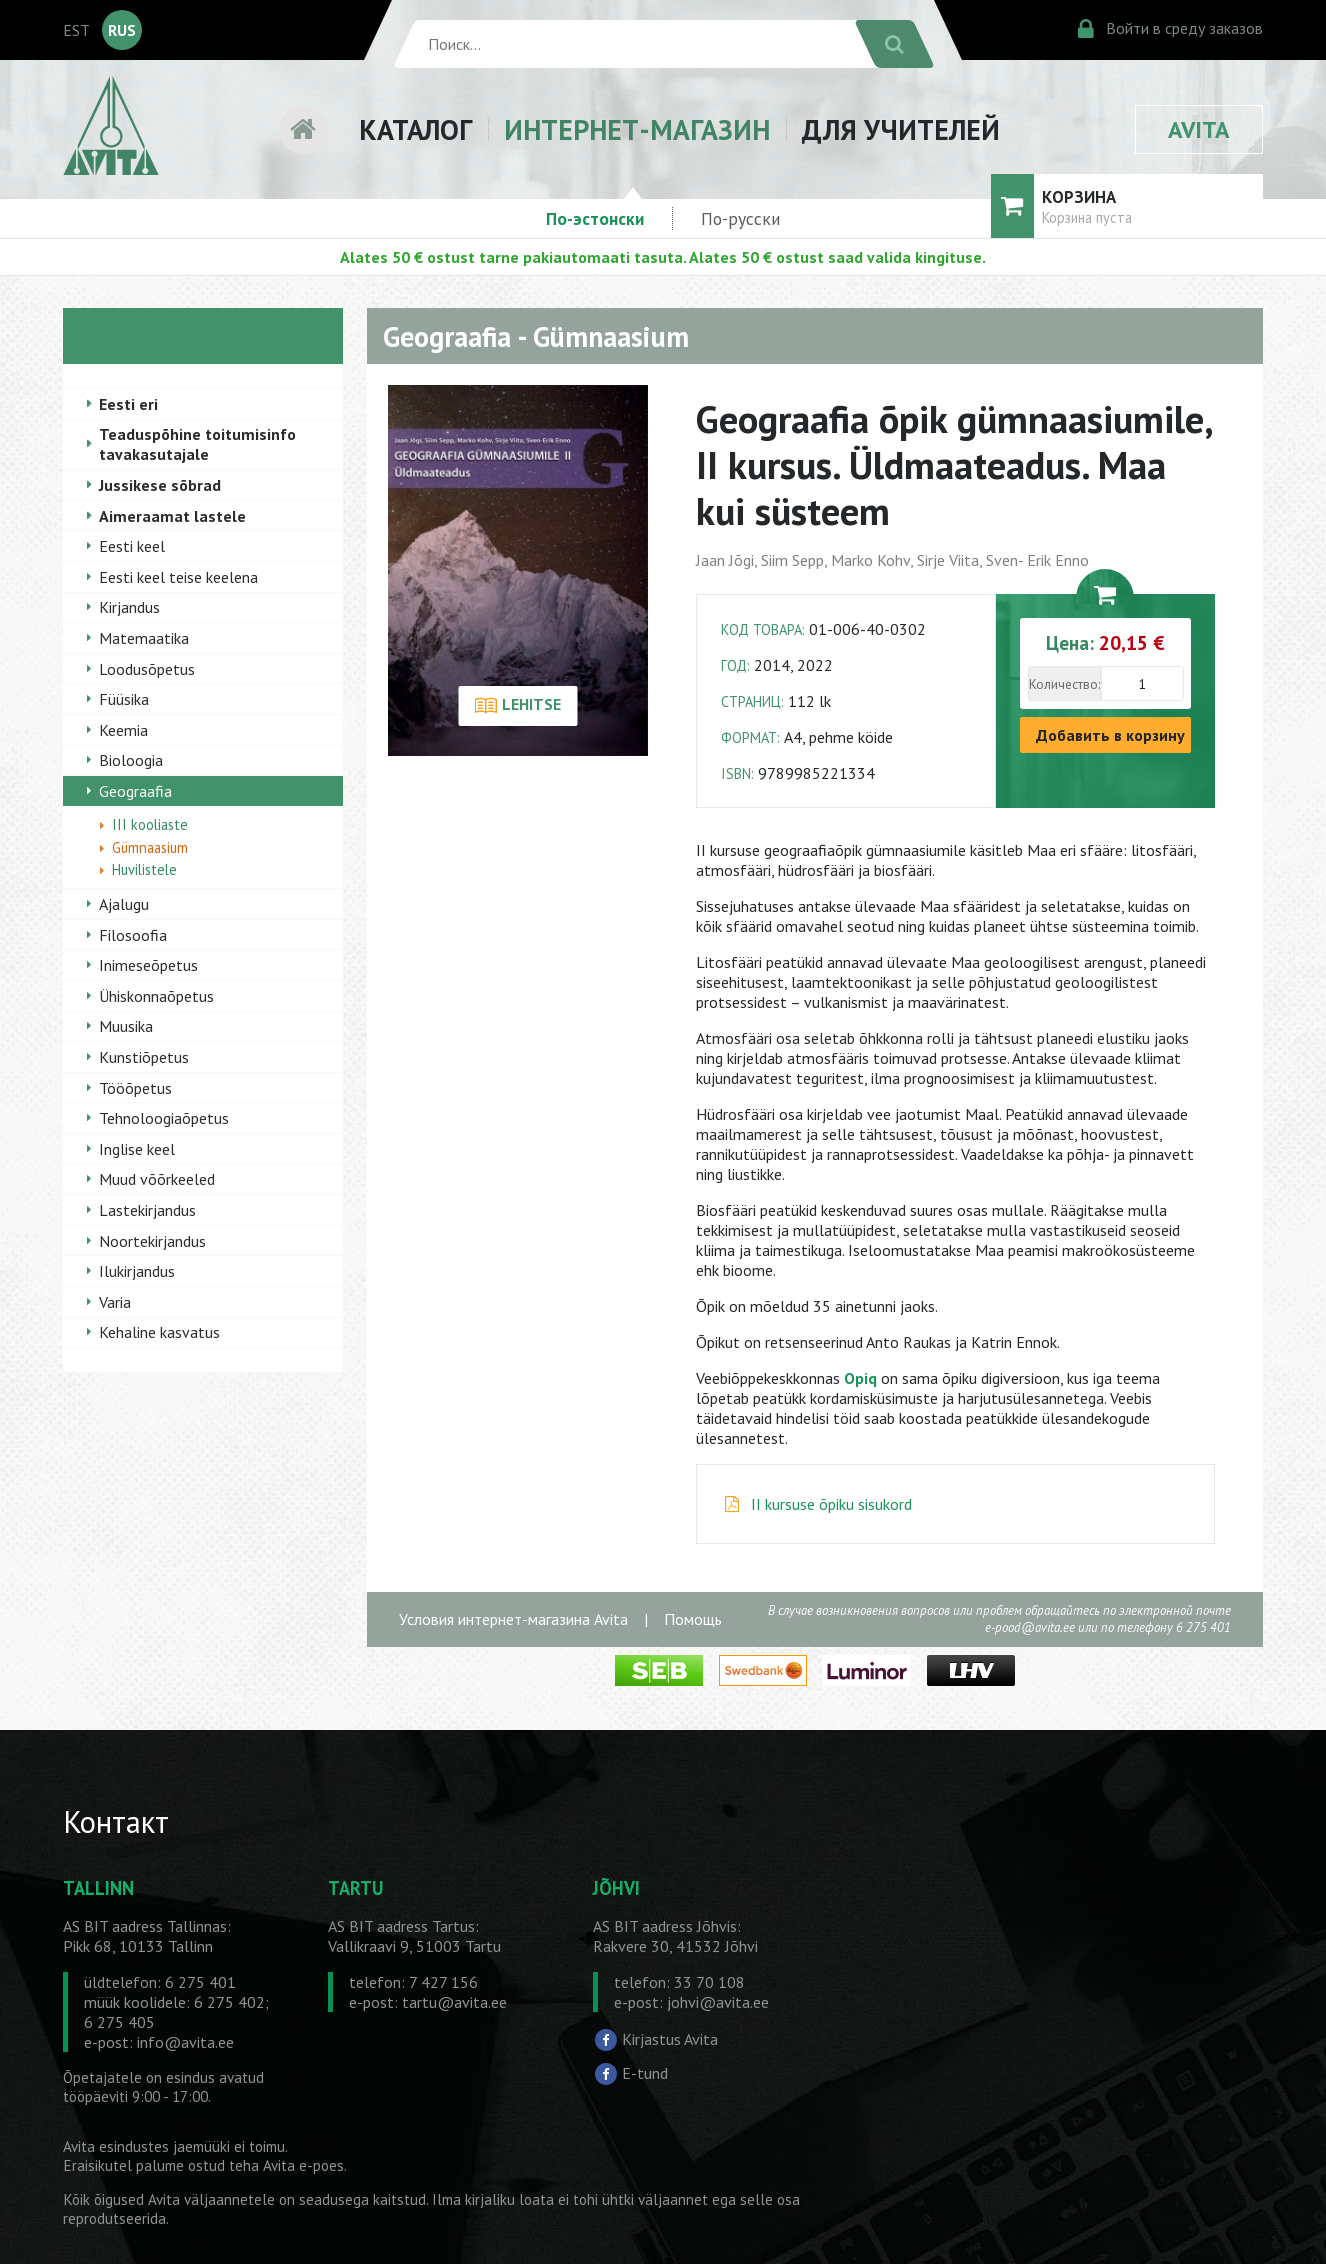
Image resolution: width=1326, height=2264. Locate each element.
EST (76, 30)
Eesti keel (132, 546)
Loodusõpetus (147, 669)
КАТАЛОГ (415, 129)
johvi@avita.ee (718, 2002)
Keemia (123, 730)
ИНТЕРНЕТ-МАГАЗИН (637, 129)
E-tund (645, 2072)
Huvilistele (144, 869)
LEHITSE (517, 706)
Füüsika (124, 699)
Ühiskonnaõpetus (156, 996)
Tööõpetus (135, 1088)
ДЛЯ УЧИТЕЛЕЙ (901, 129)
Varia (115, 1302)
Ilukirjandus (137, 1271)
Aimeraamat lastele (172, 516)
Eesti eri (128, 404)
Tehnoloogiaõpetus (164, 1118)
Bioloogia (131, 760)
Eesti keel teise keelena (178, 577)
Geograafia (135, 791)
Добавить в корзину (1110, 735)
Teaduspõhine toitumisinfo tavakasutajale (197, 444)
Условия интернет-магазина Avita (513, 1619)
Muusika (126, 1026)
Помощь (693, 1619)
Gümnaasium (150, 847)
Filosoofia (133, 935)
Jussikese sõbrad (160, 485)
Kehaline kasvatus (159, 1332)
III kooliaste (150, 824)
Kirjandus (129, 607)
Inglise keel (137, 1149)
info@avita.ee (185, 2042)
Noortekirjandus (152, 1241)
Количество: (1064, 684)
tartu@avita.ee (454, 2002)
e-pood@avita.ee (1030, 1627)
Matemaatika (144, 638)
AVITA (1199, 129)
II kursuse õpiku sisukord (831, 1504)
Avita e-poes (303, 2165)
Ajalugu (124, 904)
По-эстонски (595, 218)
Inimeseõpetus (148, 965)
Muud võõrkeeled (157, 1179)
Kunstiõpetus (144, 1057)
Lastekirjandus (147, 1210)
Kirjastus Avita (670, 2039)
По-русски (740, 218)
